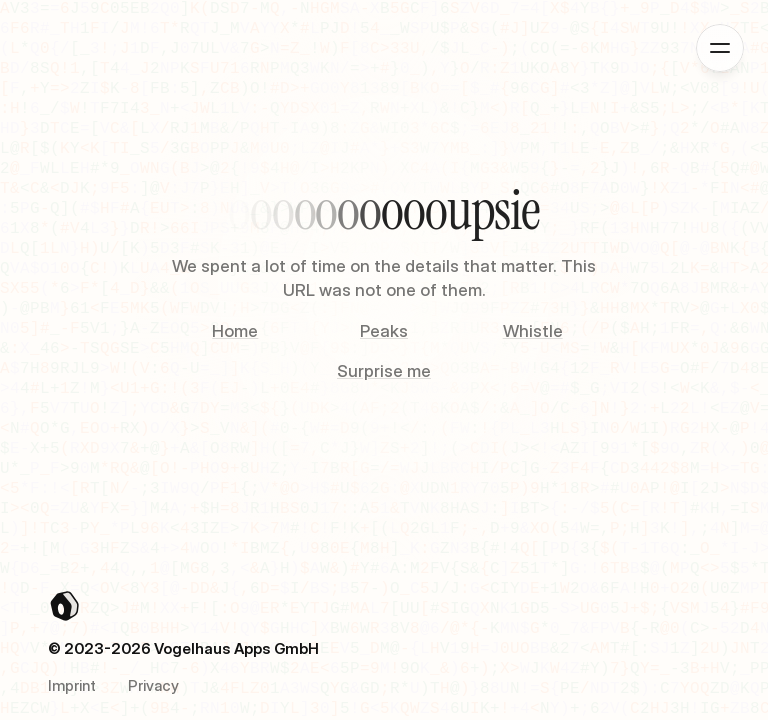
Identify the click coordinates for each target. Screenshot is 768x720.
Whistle (533, 331)
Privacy (153, 685)
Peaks (384, 331)
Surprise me (384, 371)
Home (235, 331)
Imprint (72, 685)
